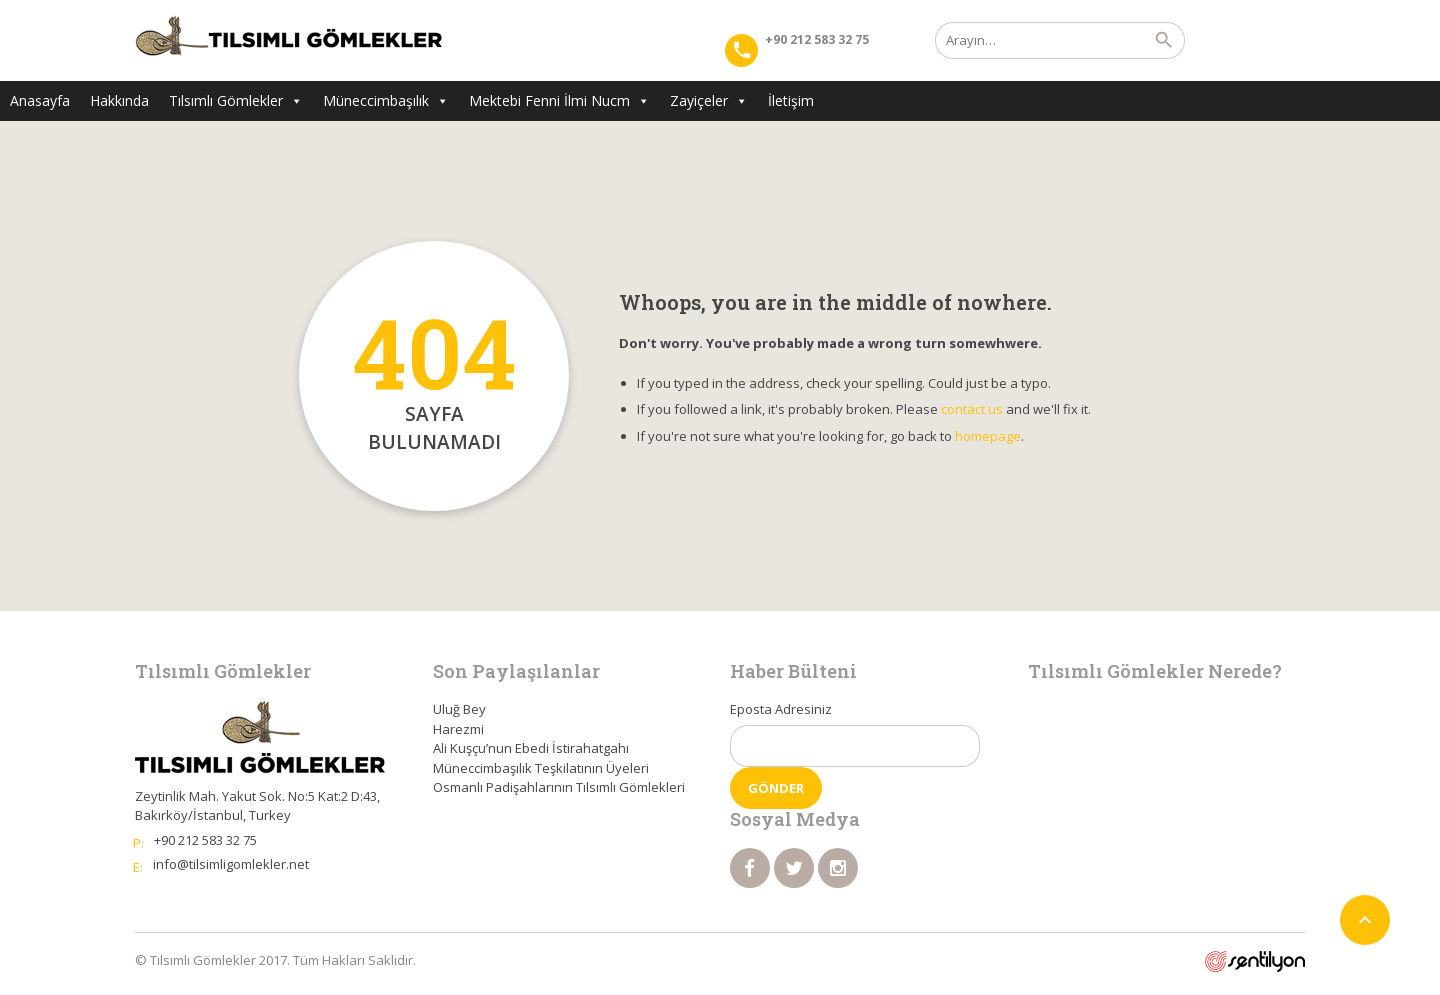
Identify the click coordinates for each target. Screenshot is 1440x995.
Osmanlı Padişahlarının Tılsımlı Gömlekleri (559, 787)
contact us (972, 409)
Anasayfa (40, 100)
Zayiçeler (709, 100)
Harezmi (458, 729)
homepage (988, 436)
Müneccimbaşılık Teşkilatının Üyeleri (541, 768)
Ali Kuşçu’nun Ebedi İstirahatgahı (531, 748)
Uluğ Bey (459, 709)
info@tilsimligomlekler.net (231, 864)
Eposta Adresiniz (781, 709)
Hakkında (119, 100)
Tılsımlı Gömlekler (236, 100)
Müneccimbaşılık (386, 100)
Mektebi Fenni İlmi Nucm (559, 100)
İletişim (791, 100)
